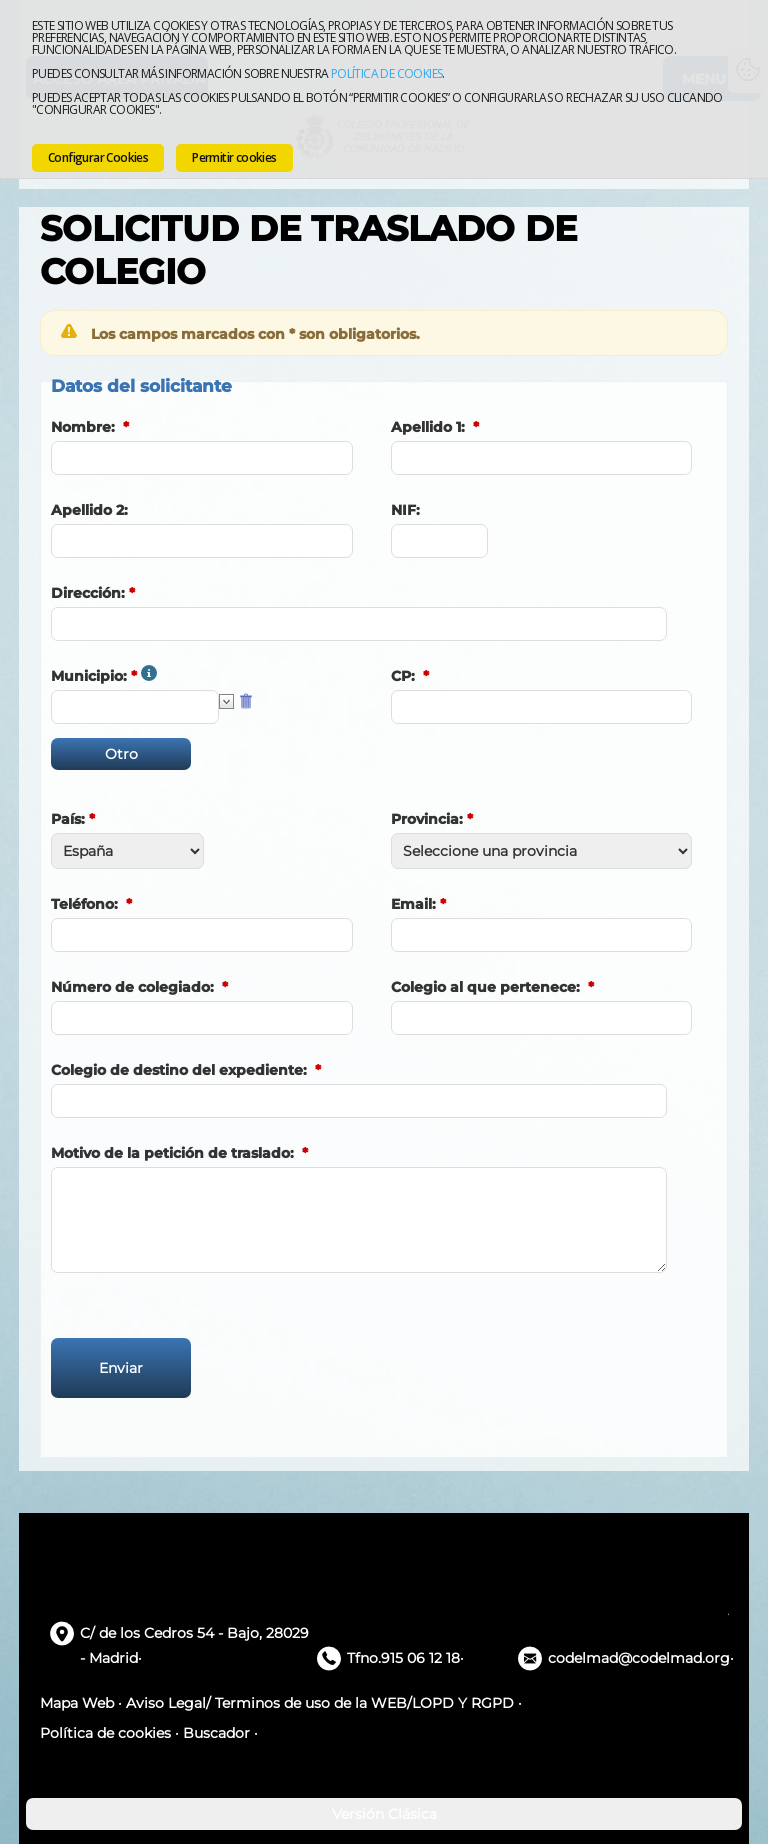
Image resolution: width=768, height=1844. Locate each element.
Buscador (216, 1733)
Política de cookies (387, 73)
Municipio (87, 676)
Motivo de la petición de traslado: (172, 1153)
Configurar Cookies (98, 157)
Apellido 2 (87, 510)
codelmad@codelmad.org (639, 1658)
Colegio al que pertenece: (485, 987)
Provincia (425, 819)
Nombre (81, 427)
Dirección (86, 593)
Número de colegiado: (132, 987)
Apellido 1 (426, 427)
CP (401, 676)
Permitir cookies (234, 157)
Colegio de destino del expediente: (179, 1070)
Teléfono (82, 904)
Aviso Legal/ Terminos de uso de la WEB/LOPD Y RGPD (320, 1703)
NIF (403, 510)
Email (411, 904)
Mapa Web (77, 1703)
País (66, 819)
